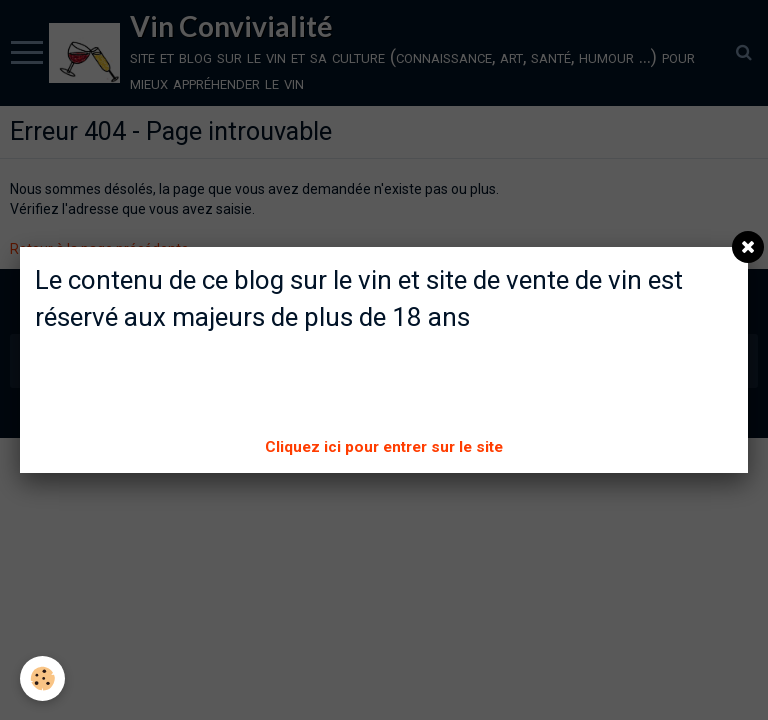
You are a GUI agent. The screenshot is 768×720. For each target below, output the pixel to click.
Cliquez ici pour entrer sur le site (384, 447)
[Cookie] (42, 678)
